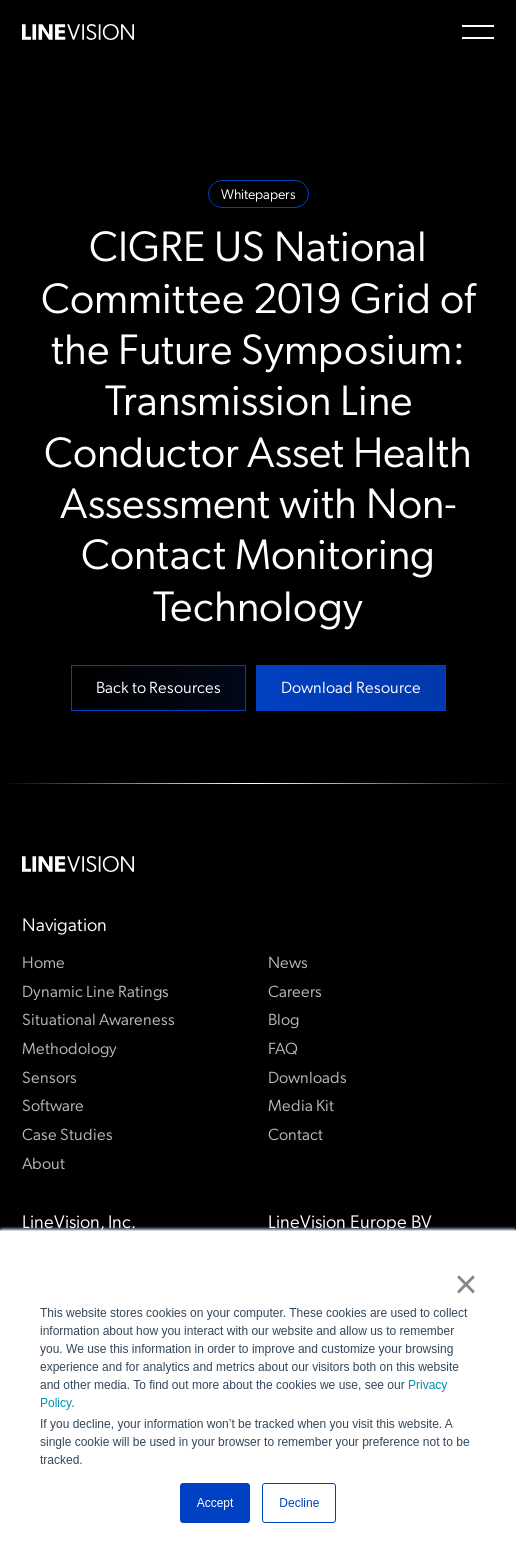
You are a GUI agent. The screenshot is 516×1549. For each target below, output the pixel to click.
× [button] (465, 1284)
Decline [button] (299, 1503)
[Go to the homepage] (78, 865)
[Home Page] (78, 32)
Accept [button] (215, 1503)
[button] (478, 32)
